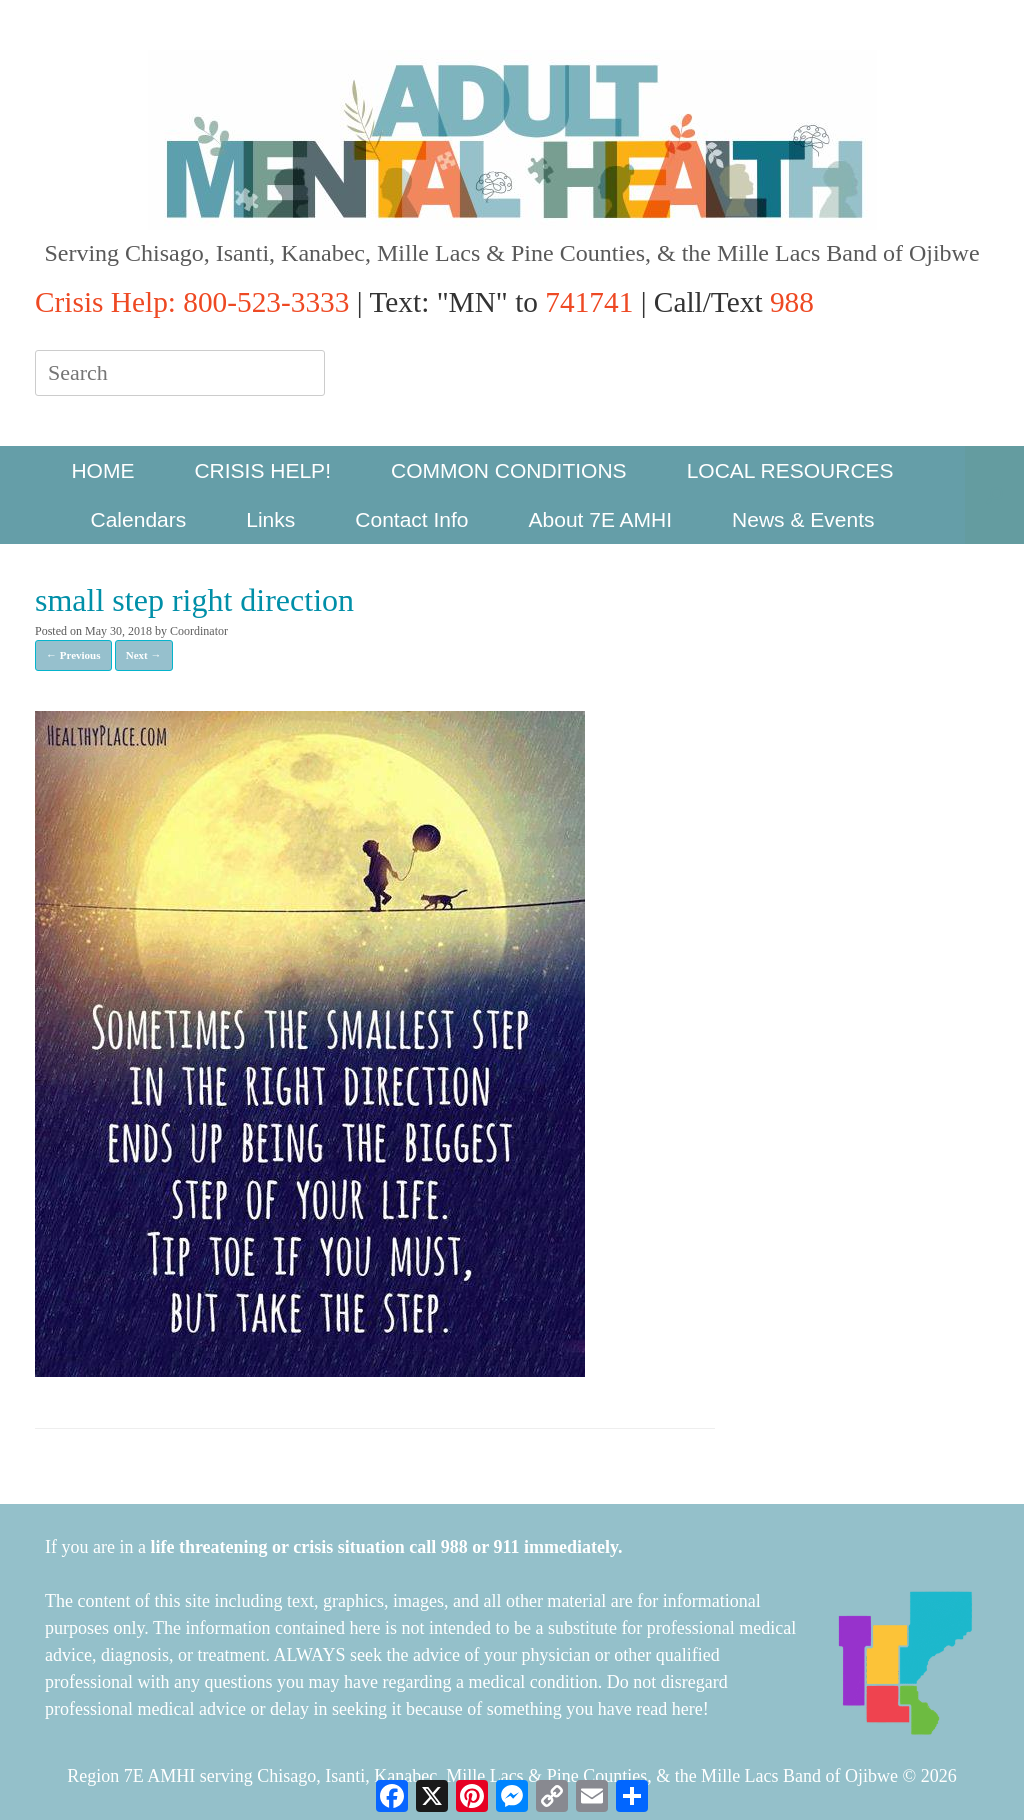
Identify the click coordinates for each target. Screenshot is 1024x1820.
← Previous (73, 655)
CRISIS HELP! (262, 470)
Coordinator (199, 631)
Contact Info (411, 519)
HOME (102, 470)
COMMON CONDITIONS (509, 470)
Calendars (139, 519)
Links (270, 519)
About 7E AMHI (601, 519)
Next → (144, 655)
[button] (994, 495)
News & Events (803, 519)
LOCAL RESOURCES (790, 470)
